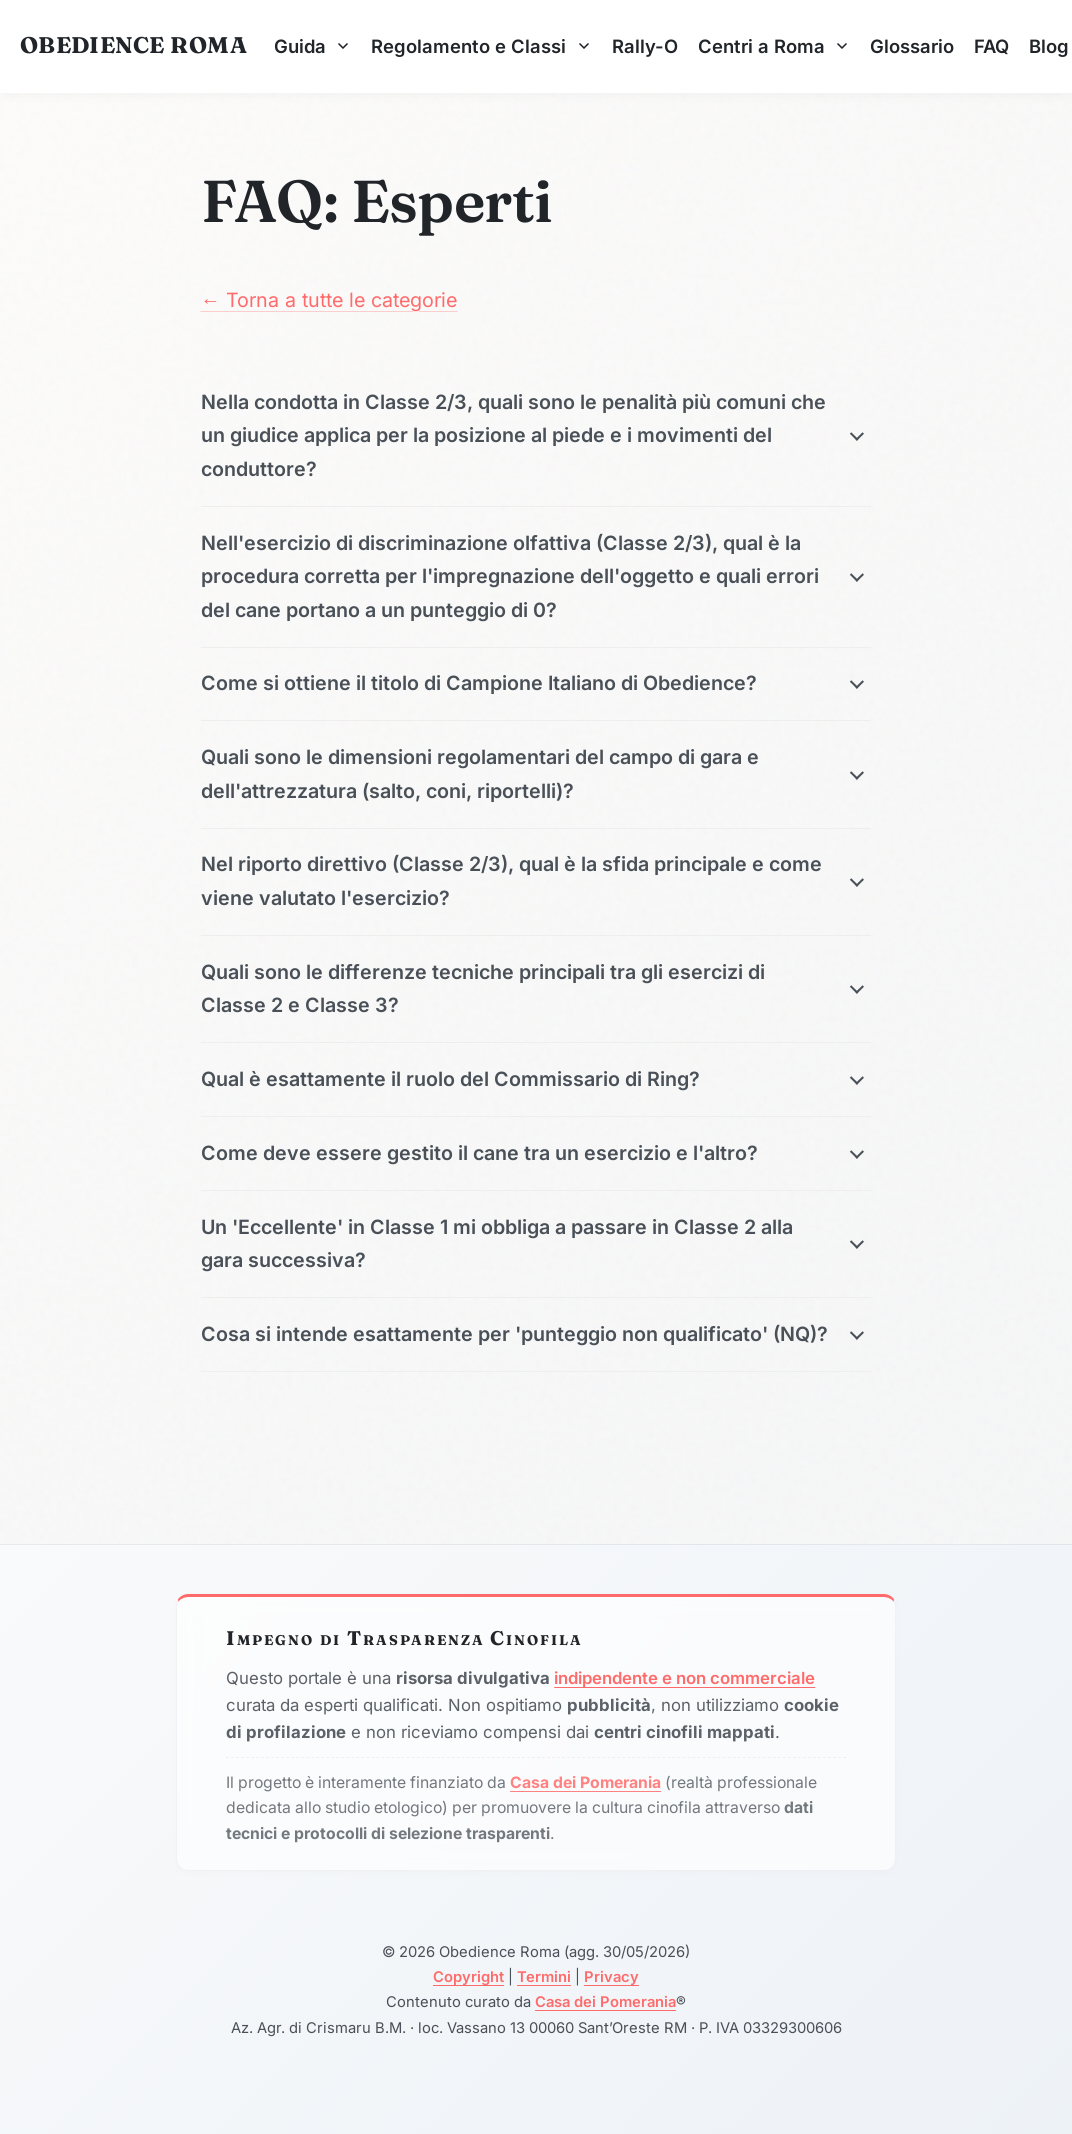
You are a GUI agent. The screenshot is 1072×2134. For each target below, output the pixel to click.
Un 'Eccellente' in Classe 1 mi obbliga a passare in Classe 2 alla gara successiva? (497, 1243)
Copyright (468, 1977)
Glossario (912, 46)
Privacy (611, 1977)
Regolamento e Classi (481, 46)
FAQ (991, 46)
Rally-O (645, 46)
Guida (312, 46)
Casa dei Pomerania (605, 2002)
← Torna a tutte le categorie (329, 300)
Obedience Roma (133, 45)
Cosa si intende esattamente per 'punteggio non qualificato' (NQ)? (514, 1334)
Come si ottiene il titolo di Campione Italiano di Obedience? (479, 683)
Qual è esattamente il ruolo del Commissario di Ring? (450, 1079)
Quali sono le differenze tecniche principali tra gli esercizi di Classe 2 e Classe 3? (483, 988)
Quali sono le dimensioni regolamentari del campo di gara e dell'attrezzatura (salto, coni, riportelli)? (480, 773)
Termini (544, 1977)
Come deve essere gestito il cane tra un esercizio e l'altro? (479, 1153)
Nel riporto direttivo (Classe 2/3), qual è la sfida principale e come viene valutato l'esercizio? (511, 880)
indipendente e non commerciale (684, 1678)
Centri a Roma (774, 46)
